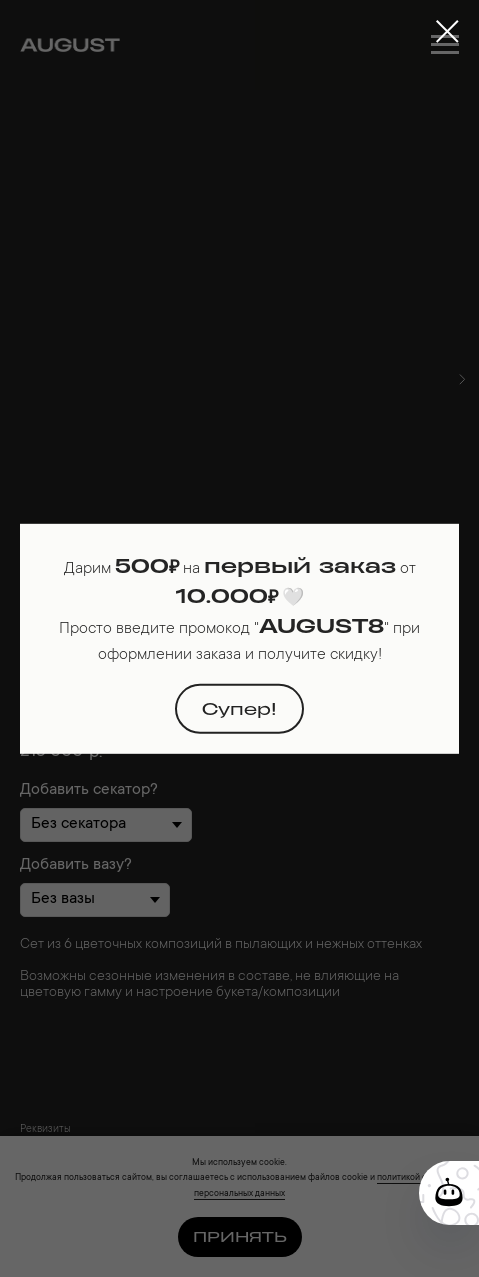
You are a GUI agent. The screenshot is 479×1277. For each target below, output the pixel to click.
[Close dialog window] (447, 31)
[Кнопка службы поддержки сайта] (449, 1193)
